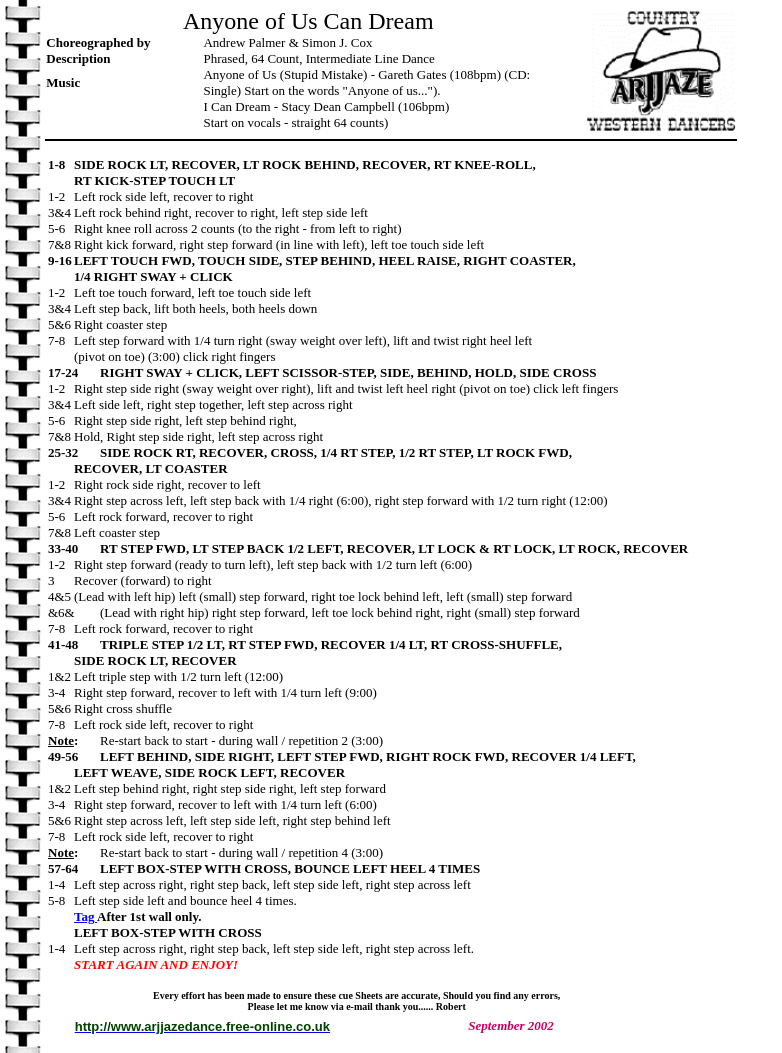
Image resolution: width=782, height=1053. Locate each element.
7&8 (61, 244)
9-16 (61, 260)
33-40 (74, 548)
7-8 (61, 340)
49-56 (74, 756)
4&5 (61, 596)
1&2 (61, 676)
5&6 (61, 324)
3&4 (61, 212)
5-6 (61, 228)
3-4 (61, 692)
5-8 (61, 900)
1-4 (61, 884)
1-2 (61, 196)
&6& (74, 612)
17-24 (74, 372)
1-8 (61, 164)
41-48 (74, 644)
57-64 (74, 868)
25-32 (74, 452)
